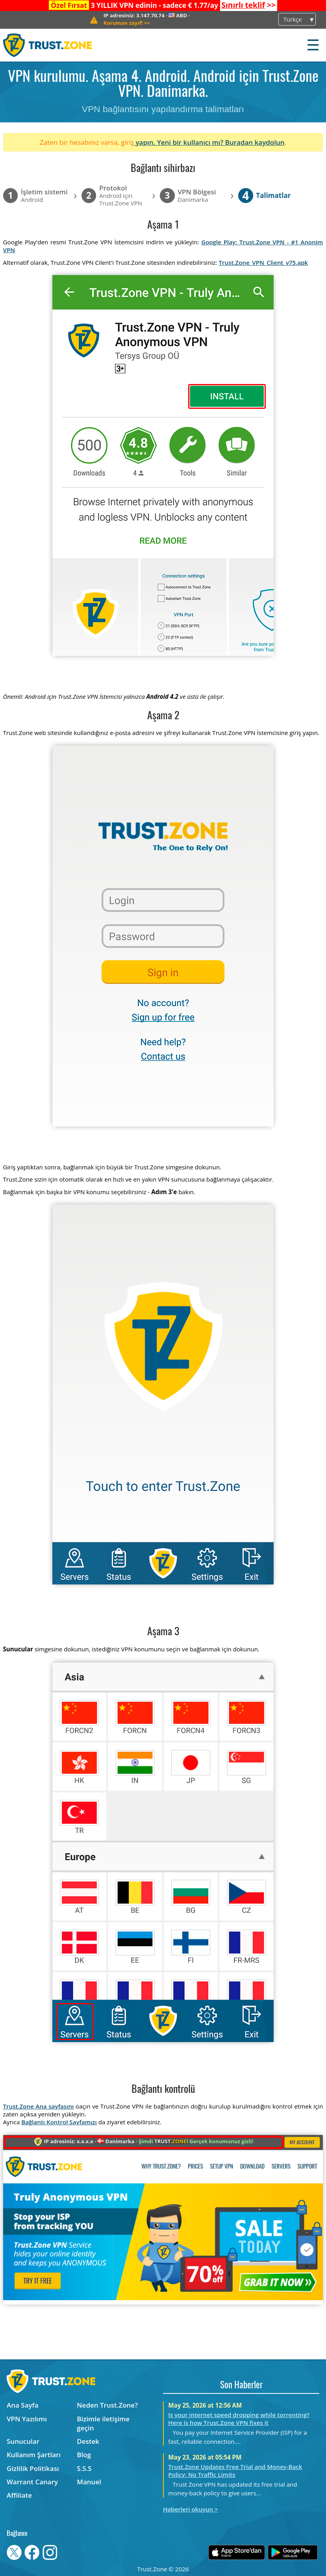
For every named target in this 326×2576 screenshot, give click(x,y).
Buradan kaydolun (255, 142)
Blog (84, 2454)
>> (248, 5)
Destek (88, 2441)
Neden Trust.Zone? (107, 2405)
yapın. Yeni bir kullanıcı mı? (179, 142)
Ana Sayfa (23, 2405)
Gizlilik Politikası (33, 2468)
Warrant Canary (32, 2481)
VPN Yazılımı (27, 2418)
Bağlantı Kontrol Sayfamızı (59, 2122)
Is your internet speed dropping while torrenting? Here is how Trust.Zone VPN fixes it (238, 2418)
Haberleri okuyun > (190, 2509)
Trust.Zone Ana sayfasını (38, 2106)
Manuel (89, 2481)
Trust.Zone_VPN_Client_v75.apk (263, 262)
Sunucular (23, 2441)
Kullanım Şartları (34, 2454)
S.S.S (84, 2468)
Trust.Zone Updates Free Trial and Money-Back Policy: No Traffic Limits (235, 2470)
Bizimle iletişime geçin (103, 2423)
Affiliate (19, 2495)
